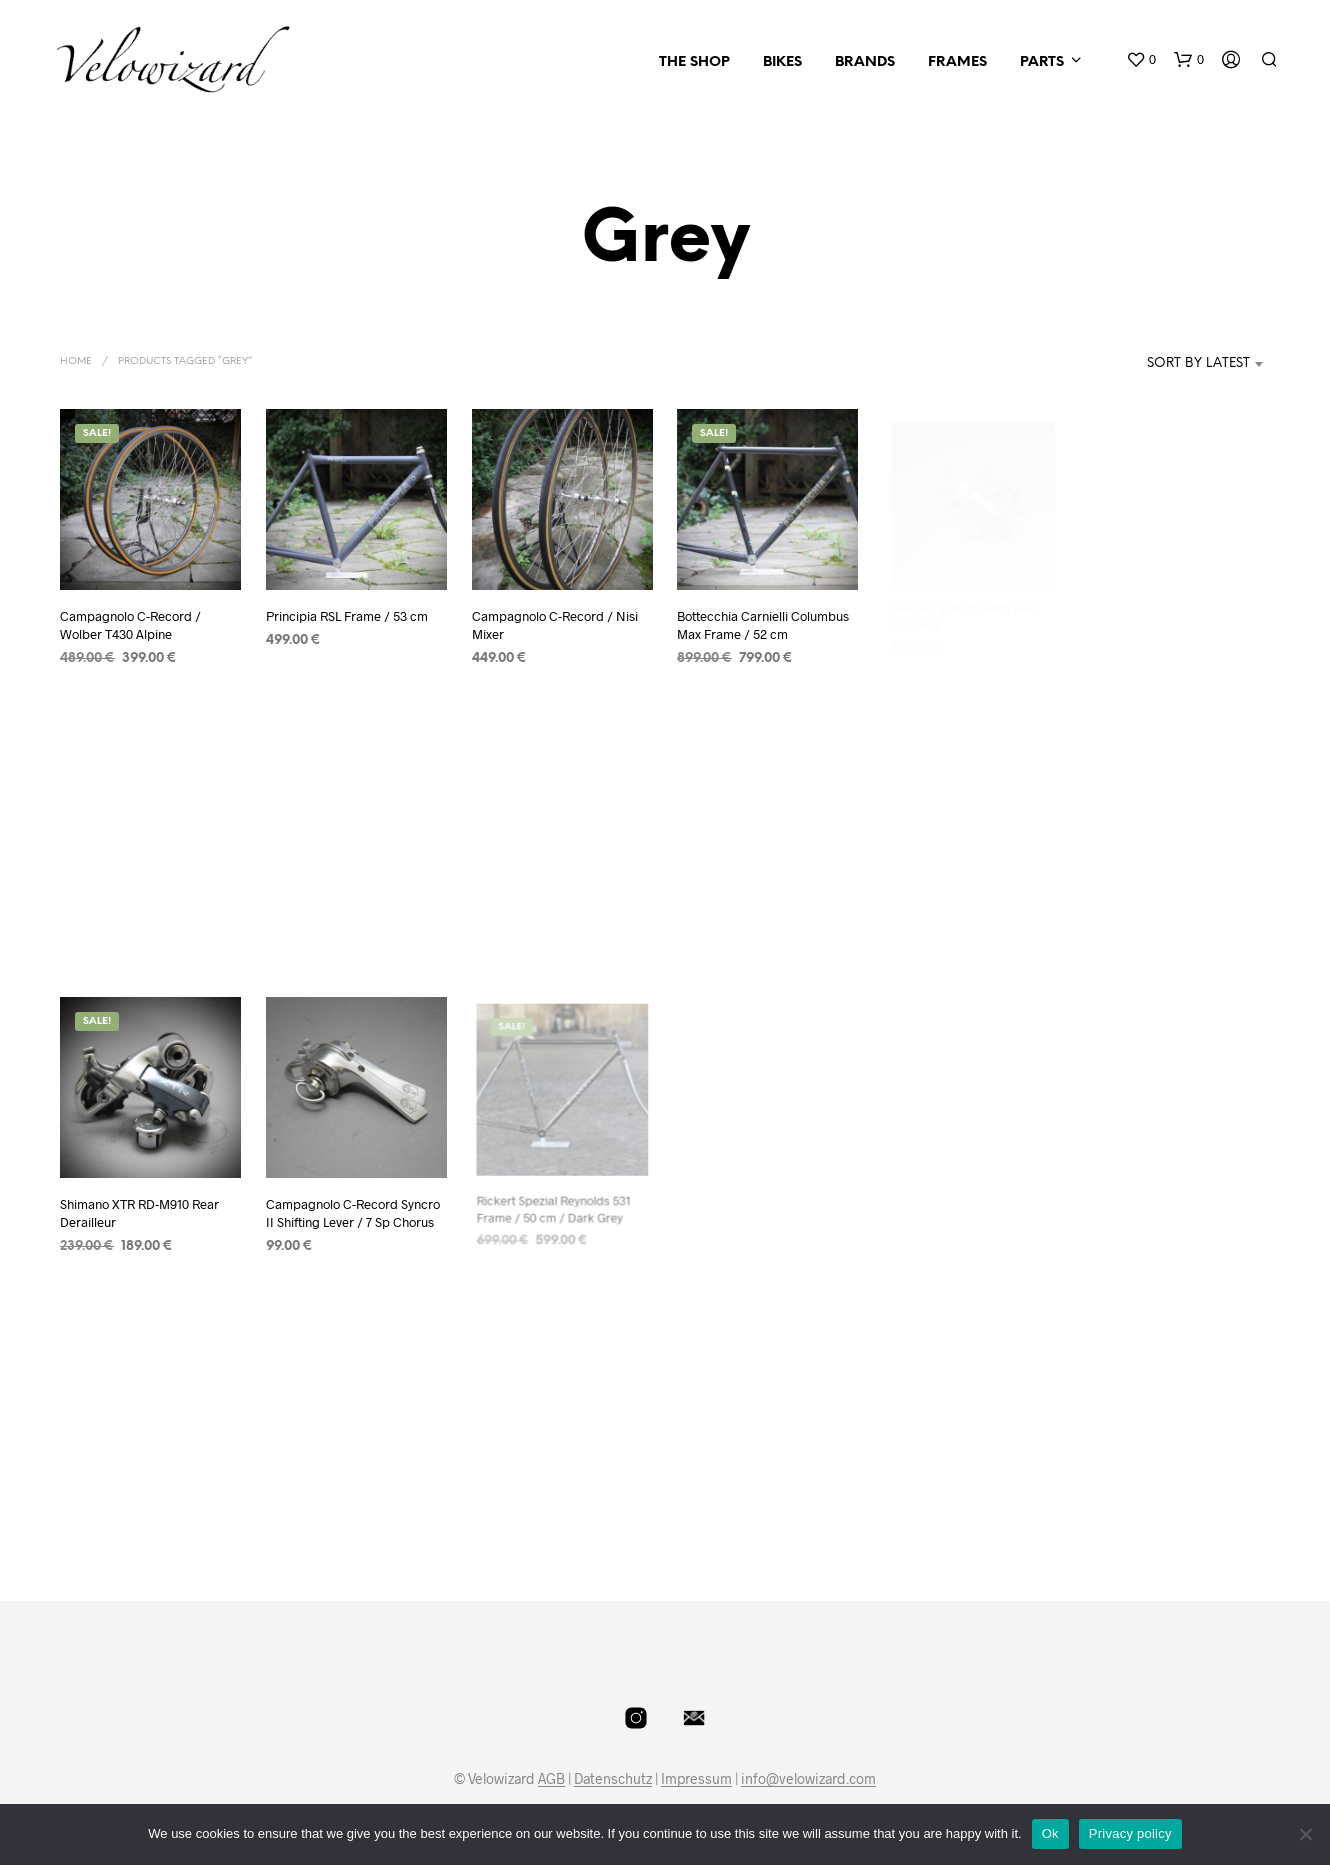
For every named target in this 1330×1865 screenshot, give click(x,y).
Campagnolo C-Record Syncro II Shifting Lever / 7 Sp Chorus (353, 1207)
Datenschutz (613, 1779)
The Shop (694, 62)
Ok (1050, 1833)
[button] (1141, 60)
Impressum (696, 1779)
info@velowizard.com (808, 1779)
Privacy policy (1130, 1833)
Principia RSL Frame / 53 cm (347, 616)
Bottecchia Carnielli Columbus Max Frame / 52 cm (764, 617)
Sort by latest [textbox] (1198, 363)
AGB (551, 1779)
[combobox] (1168, 364)
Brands (865, 62)
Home (76, 361)
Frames (957, 62)
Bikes (782, 62)
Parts (1042, 62)
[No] (1305, 1834)
